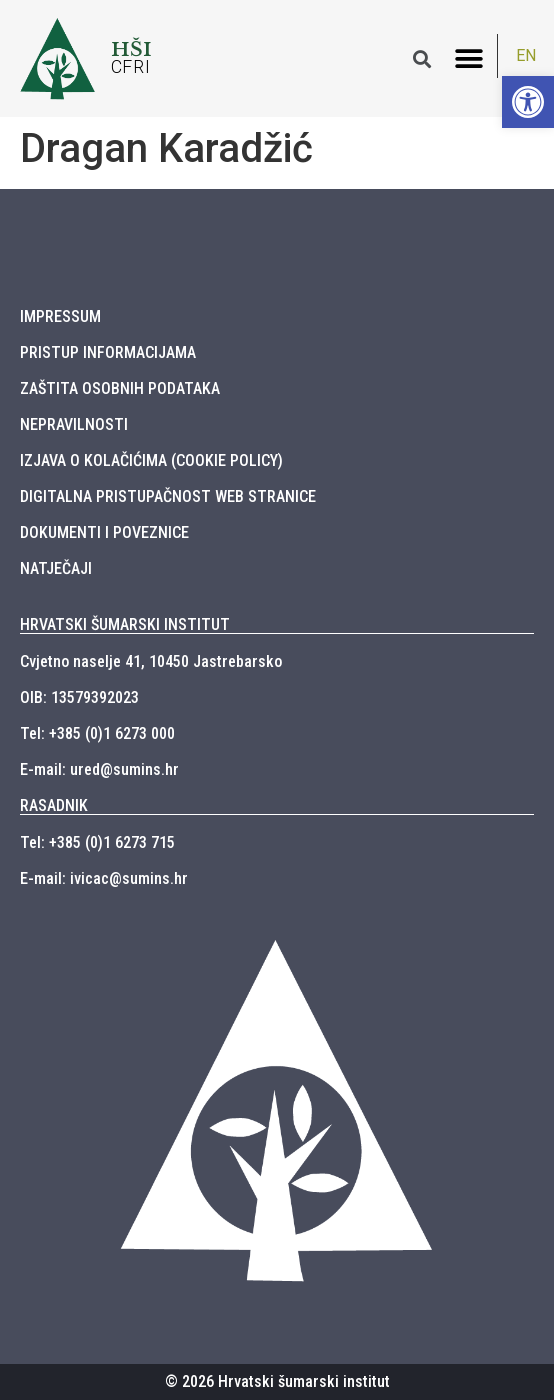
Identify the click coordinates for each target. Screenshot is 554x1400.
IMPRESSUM (60, 316)
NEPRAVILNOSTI (74, 424)
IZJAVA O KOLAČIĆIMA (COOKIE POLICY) (151, 460)
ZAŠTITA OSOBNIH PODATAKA (120, 388)
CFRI (130, 67)
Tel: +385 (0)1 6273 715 (97, 842)
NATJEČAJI (56, 568)
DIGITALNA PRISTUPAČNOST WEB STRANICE (168, 496)
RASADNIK (54, 805)
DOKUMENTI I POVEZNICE (104, 532)
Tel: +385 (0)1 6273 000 (97, 733)
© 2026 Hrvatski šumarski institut (277, 1381)
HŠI (131, 49)
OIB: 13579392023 (79, 697)
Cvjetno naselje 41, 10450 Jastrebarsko (151, 661)
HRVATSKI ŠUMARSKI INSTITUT (125, 624)
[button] (469, 58)
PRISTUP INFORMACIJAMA (108, 352)
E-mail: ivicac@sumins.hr (104, 878)
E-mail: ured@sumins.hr (99, 769)
